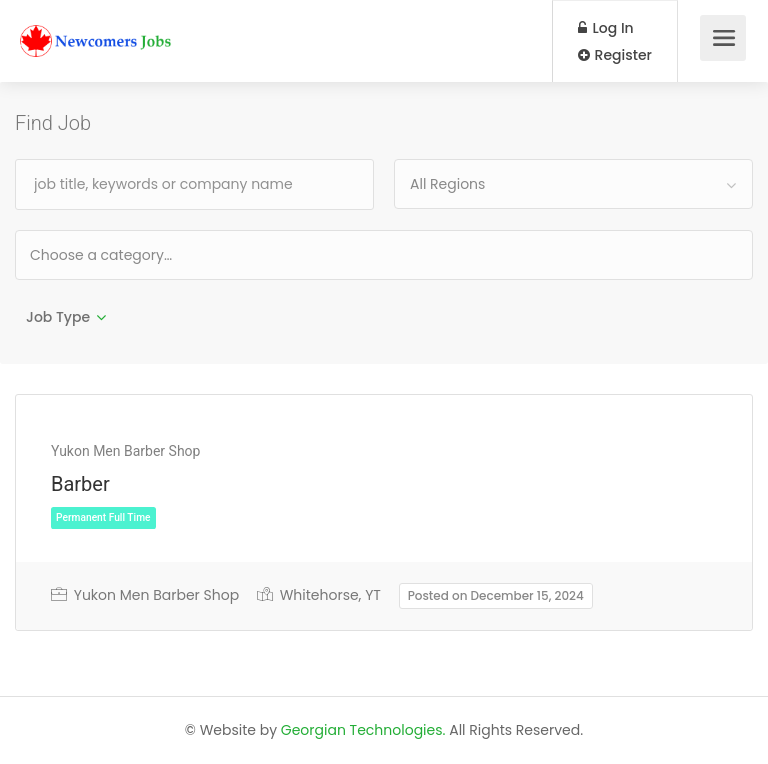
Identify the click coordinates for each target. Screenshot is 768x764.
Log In (606, 28)
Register (615, 55)
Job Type (58, 317)
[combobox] (573, 184)
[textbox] (165, 254)
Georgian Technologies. (363, 730)
